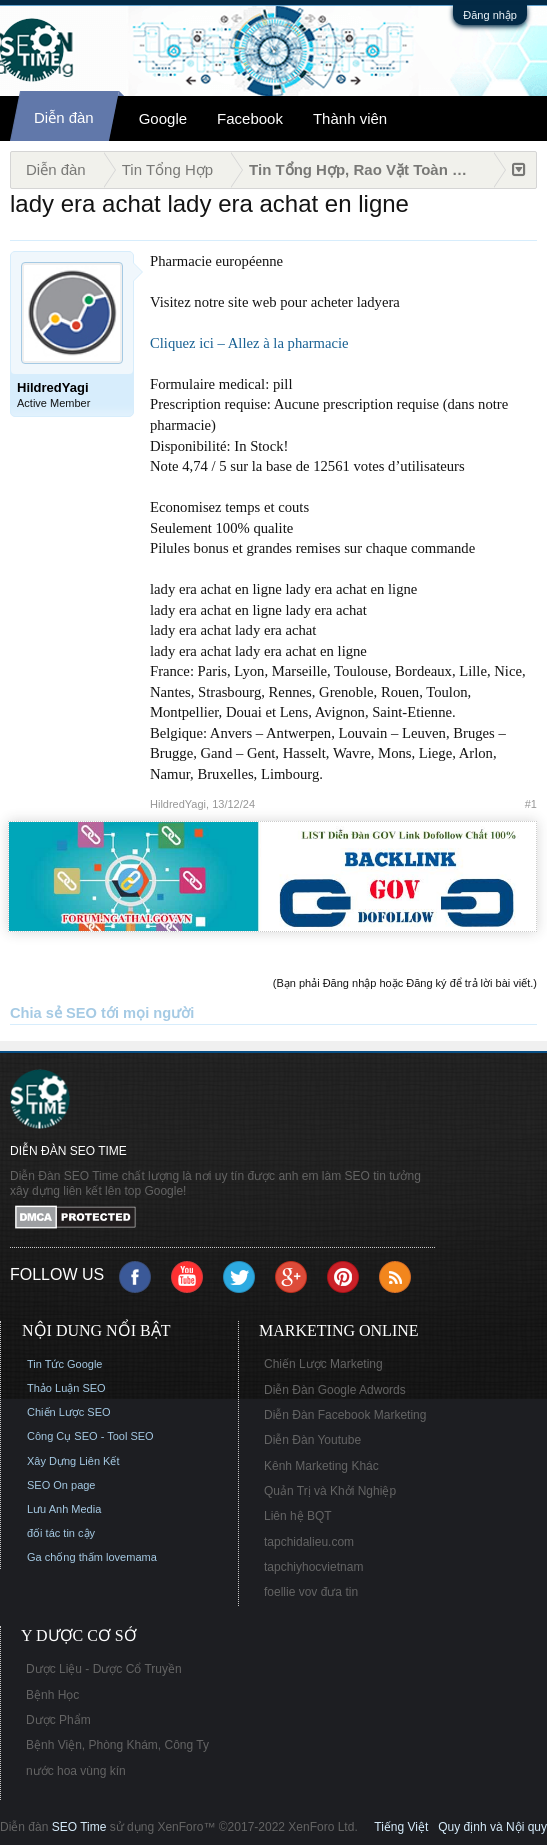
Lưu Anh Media (64, 1509)
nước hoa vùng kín (76, 1771)
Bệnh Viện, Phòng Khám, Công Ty (117, 1745)
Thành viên (350, 118)
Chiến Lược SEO (69, 1412)
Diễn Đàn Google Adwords (335, 1390)
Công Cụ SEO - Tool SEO (90, 1436)
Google (163, 118)
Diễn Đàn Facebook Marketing (345, 1415)
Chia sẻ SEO (53, 1013)
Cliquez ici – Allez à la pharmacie (249, 343)
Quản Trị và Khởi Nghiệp (330, 1491)
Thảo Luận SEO (66, 1388)
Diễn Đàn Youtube (312, 1440)
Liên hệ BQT (298, 1516)
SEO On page (61, 1485)
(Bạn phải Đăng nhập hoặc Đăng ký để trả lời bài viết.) (405, 983)
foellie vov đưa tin (311, 1592)
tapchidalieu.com (309, 1542)
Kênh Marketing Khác (321, 1466)
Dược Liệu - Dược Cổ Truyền (104, 1669)
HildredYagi (178, 804)
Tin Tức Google (64, 1364)
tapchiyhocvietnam (313, 1567)
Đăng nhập (490, 15)
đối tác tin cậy (61, 1533)
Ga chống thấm (65, 1557)
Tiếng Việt (401, 1827)
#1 (531, 804)
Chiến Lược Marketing (323, 1364)
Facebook (250, 118)
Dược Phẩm (58, 1720)
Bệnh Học (52, 1695)
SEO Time (79, 1827)
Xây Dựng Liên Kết (73, 1461)
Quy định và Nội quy (492, 1827)
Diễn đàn (64, 117)
